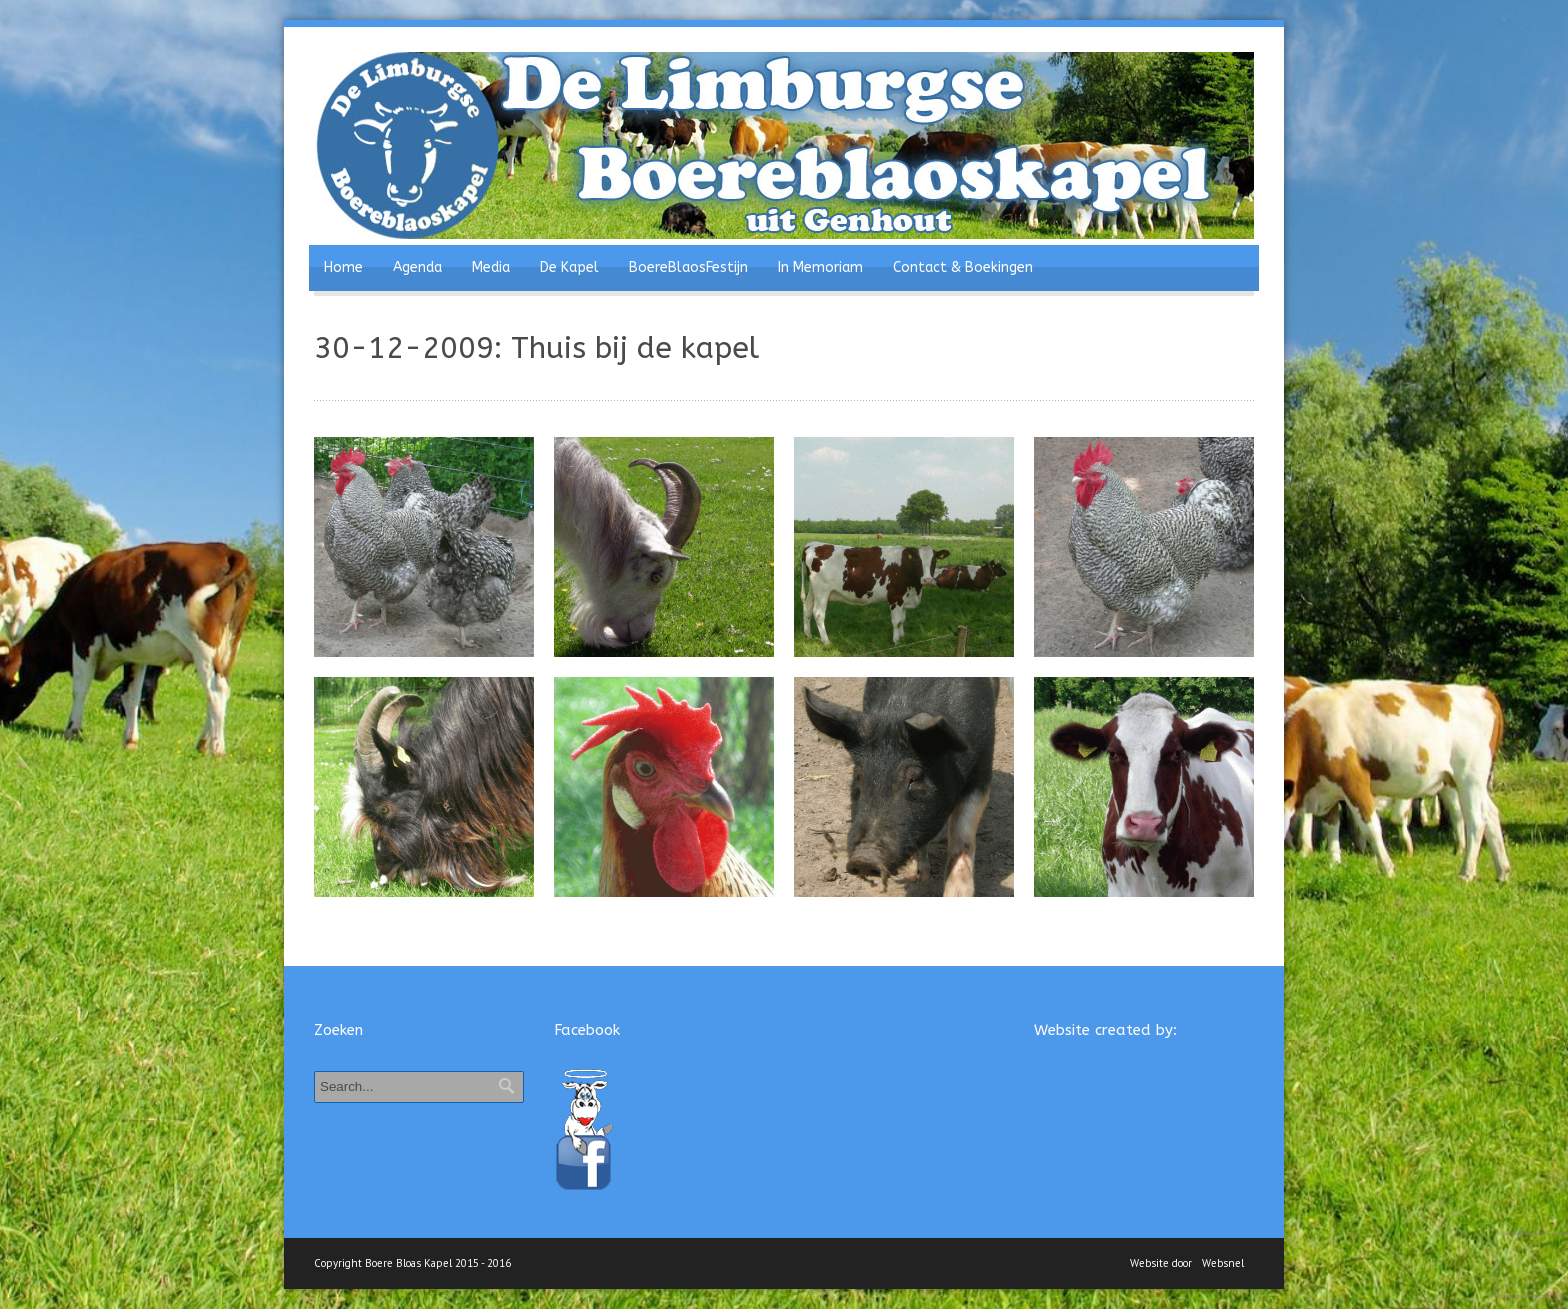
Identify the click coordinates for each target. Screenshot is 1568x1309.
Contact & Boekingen (963, 267)
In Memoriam (820, 267)
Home (343, 267)
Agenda (417, 267)
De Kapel (569, 267)
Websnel (1223, 1263)
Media (491, 267)
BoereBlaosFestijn (688, 267)
